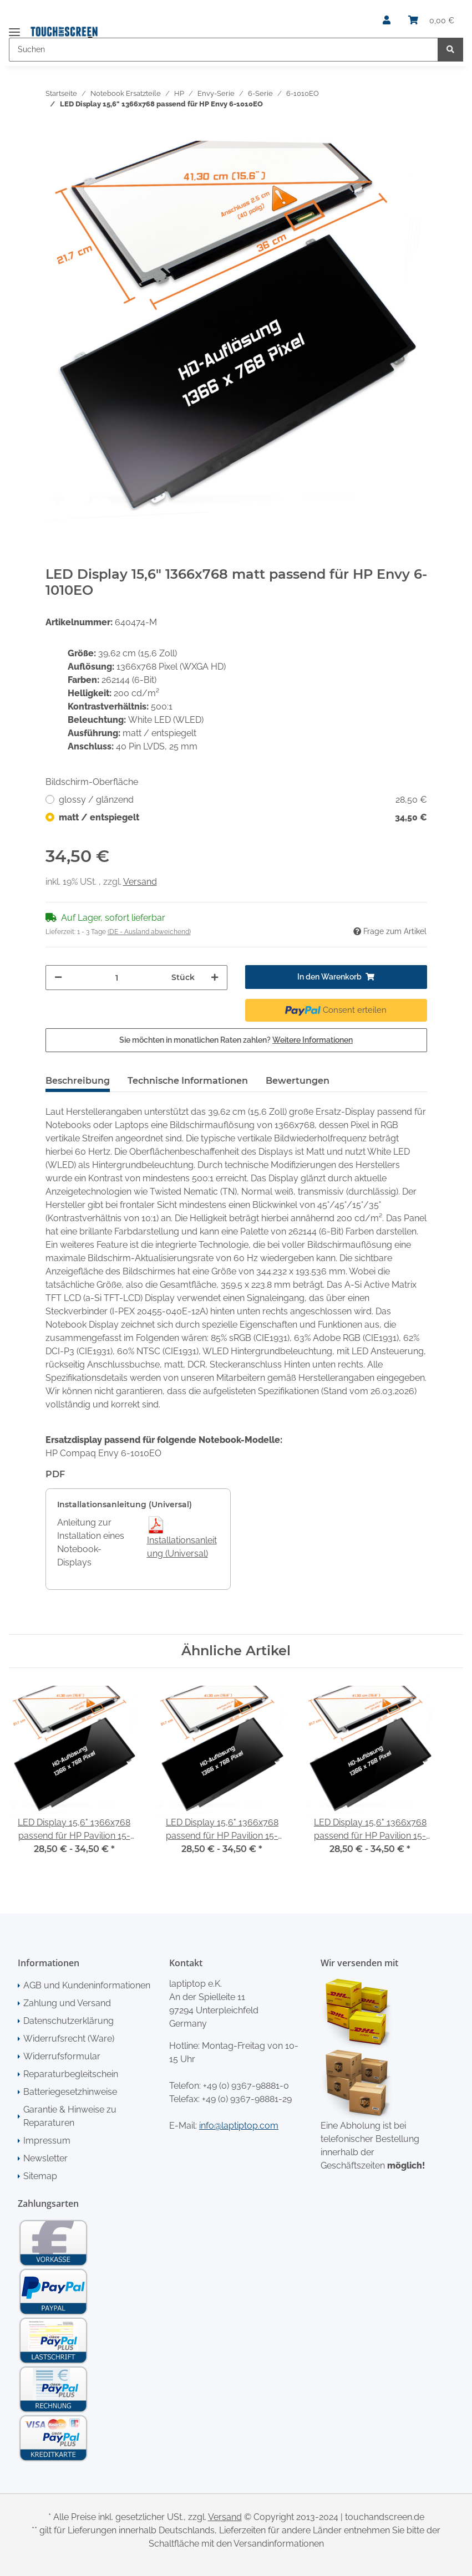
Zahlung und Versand (67, 2003)
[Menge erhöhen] (214, 977)
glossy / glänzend (243, 800)
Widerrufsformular (61, 2056)
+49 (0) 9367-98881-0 (246, 2085)
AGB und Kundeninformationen (86, 1985)
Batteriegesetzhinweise (70, 2092)
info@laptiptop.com (238, 2125)
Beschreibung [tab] (77, 1080)
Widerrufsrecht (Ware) (68, 2038)
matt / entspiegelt (243, 817)
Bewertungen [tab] (297, 1080)
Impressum (46, 2140)
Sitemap (40, 2176)
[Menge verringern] (58, 977)
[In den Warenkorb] (54, 135)
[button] (386, 20)
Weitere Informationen (312, 1039)
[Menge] (117, 977)
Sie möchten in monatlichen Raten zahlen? (236, 1039)
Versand (140, 881)
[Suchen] (223, 50)
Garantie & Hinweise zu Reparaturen (69, 2116)
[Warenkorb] (431, 20)
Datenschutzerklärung (68, 2021)
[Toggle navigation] (14, 27)
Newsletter (45, 2158)
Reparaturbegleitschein (70, 2074)
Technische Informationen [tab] (188, 1080)
